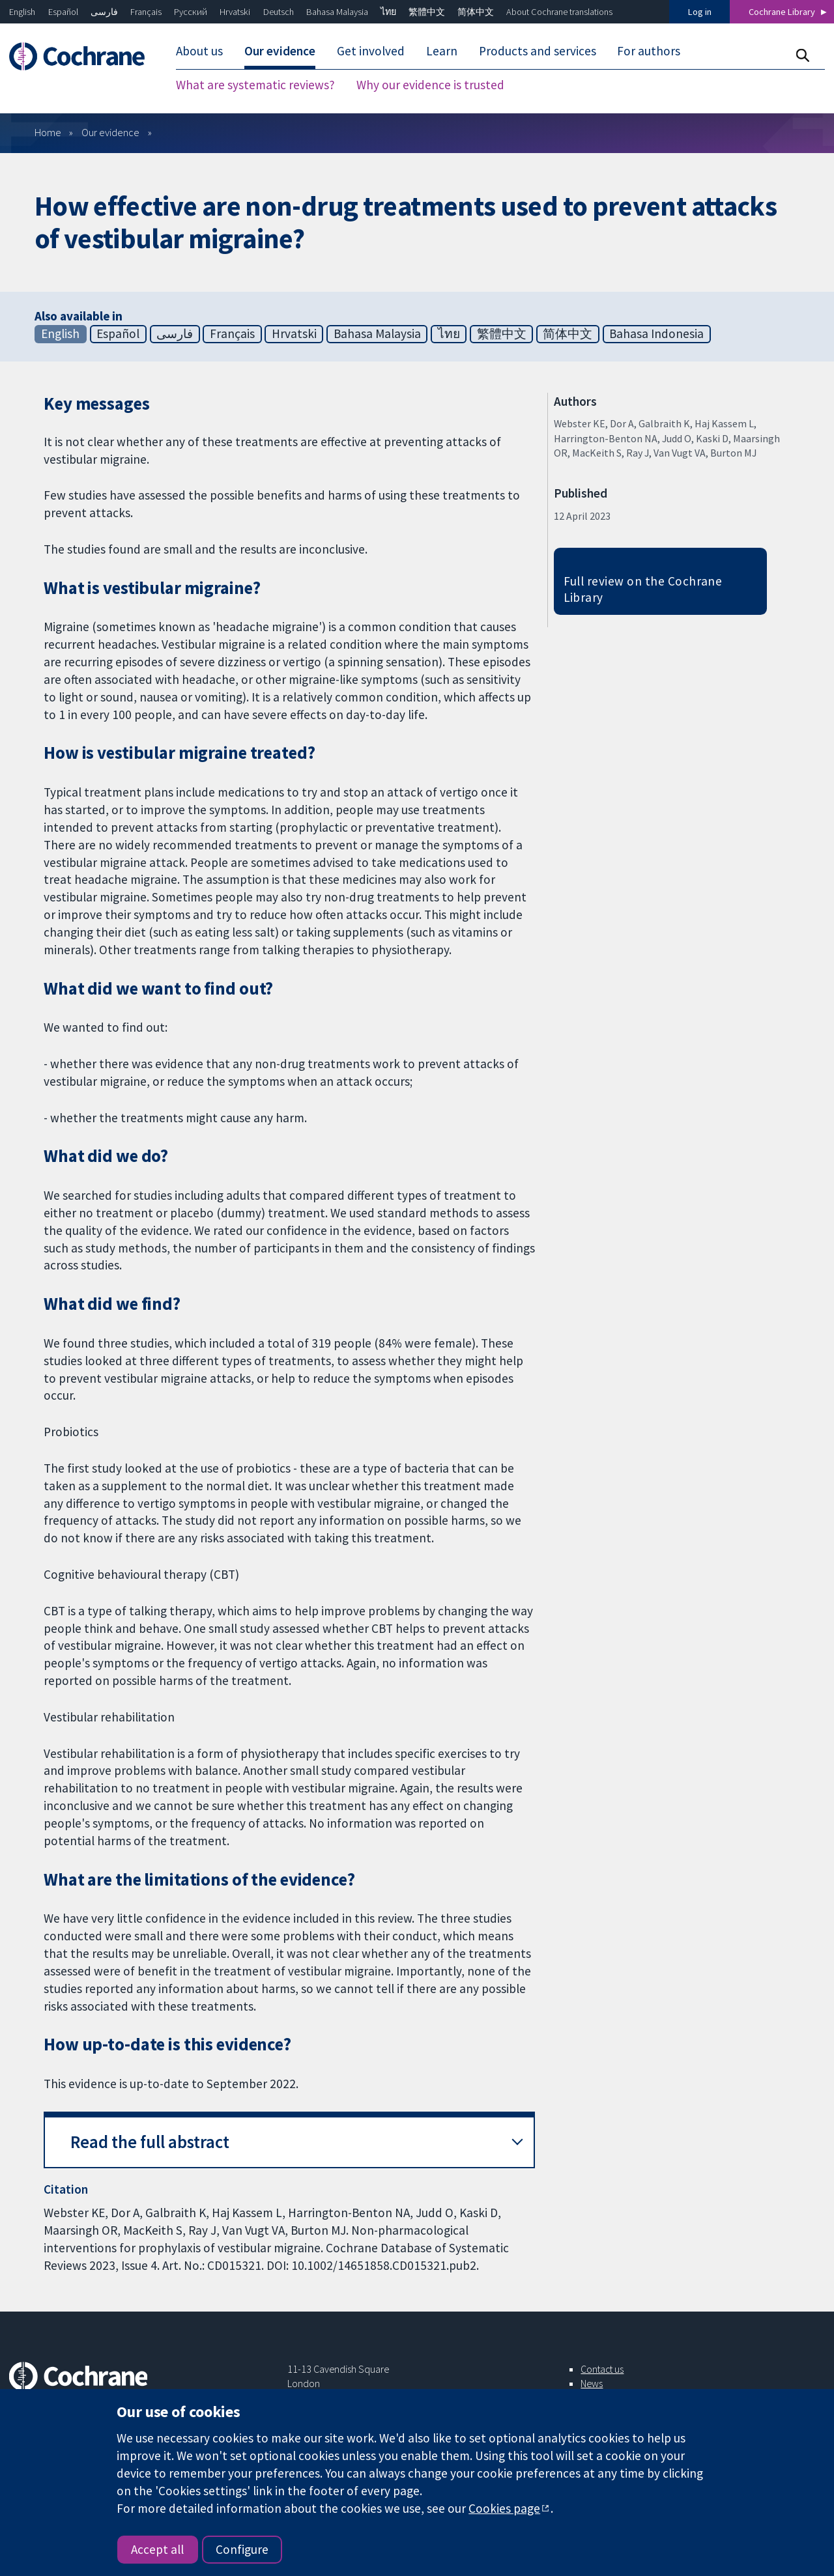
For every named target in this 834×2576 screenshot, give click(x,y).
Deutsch (278, 12)
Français (146, 12)
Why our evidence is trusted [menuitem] (430, 84)
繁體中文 (427, 12)
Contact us (602, 2368)
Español (63, 12)
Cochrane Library (782, 12)
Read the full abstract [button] (149, 2142)
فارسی (104, 12)
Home (48, 132)
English (22, 12)
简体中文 (475, 12)
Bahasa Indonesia (656, 333)
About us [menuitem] (199, 51)
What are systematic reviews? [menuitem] (255, 84)
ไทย (388, 12)
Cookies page (504, 2508)
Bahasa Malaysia (337, 12)
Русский (190, 12)
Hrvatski (235, 12)
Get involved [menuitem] (371, 51)
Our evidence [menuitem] (279, 51)
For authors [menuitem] (648, 51)
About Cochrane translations (559, 12)
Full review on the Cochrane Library (643, 589)
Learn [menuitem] (441, 51)
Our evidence (110, 132)
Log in (700, 12)
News (592, 2383)
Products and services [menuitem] (537, 51)
